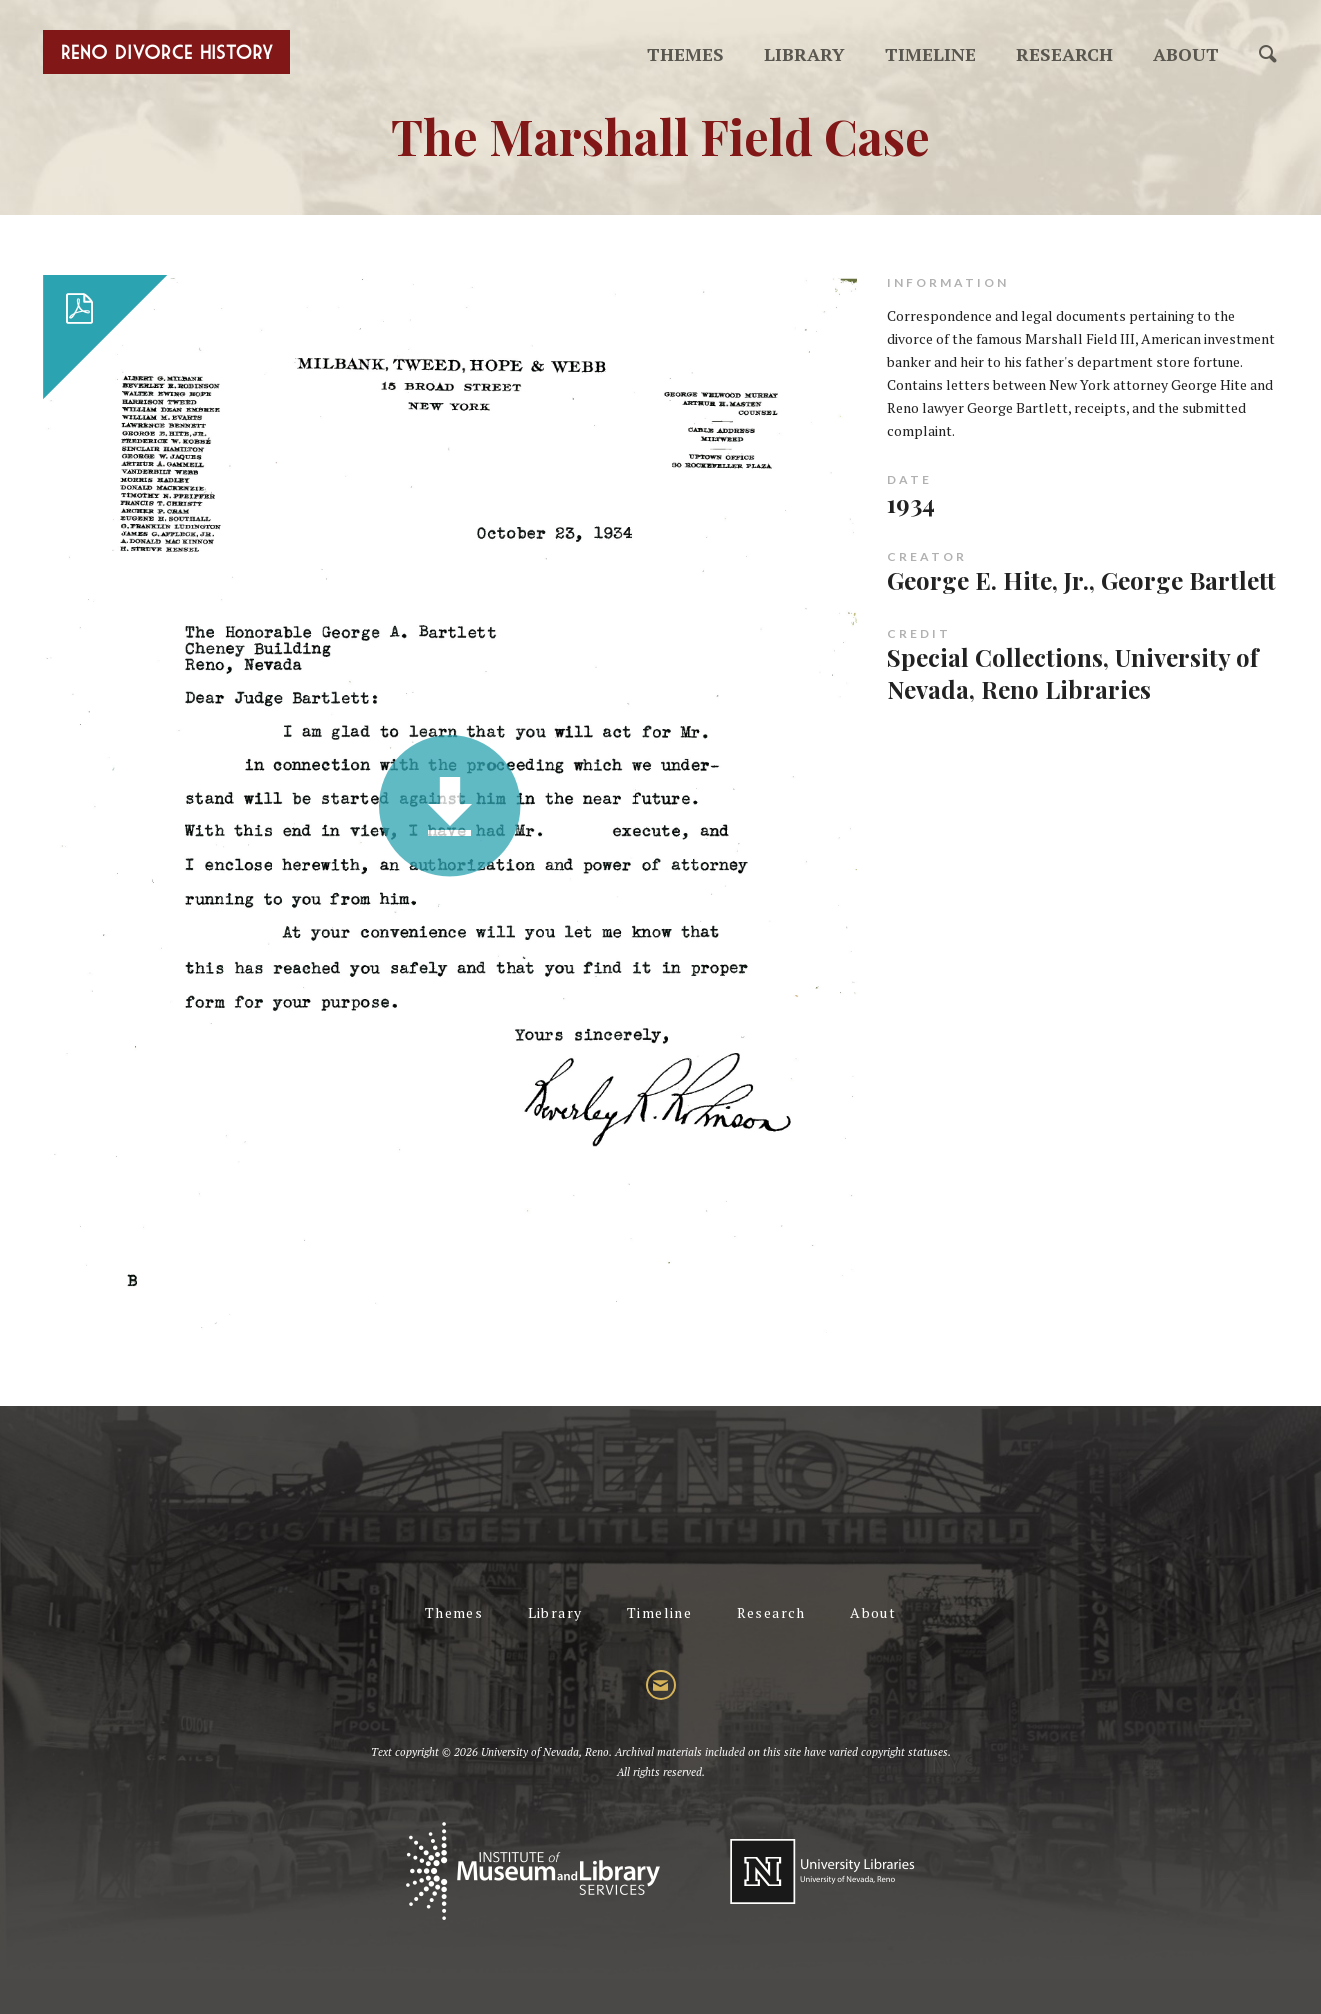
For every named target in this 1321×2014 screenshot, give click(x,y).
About (1186, 54)
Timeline (930, 54)
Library (804, 54)
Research (1064, 54)
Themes (685, 54)
